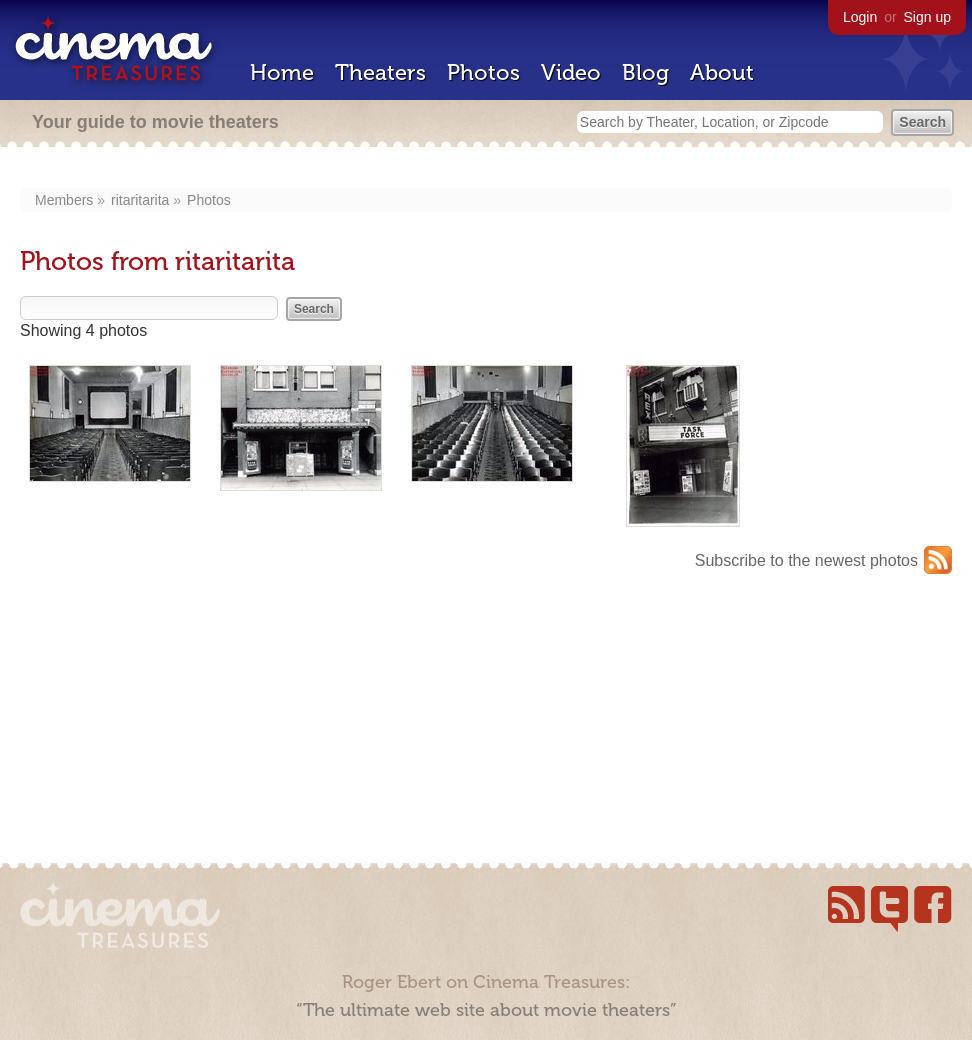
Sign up (927, 17)
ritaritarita (140, 200)
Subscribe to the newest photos (806, 560)
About (722, 72)
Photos (483, 72)
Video (571, 72)
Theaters (380, 72)
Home (282, 72)
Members (64, 200)
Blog (645, 72)
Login (860, 17)
